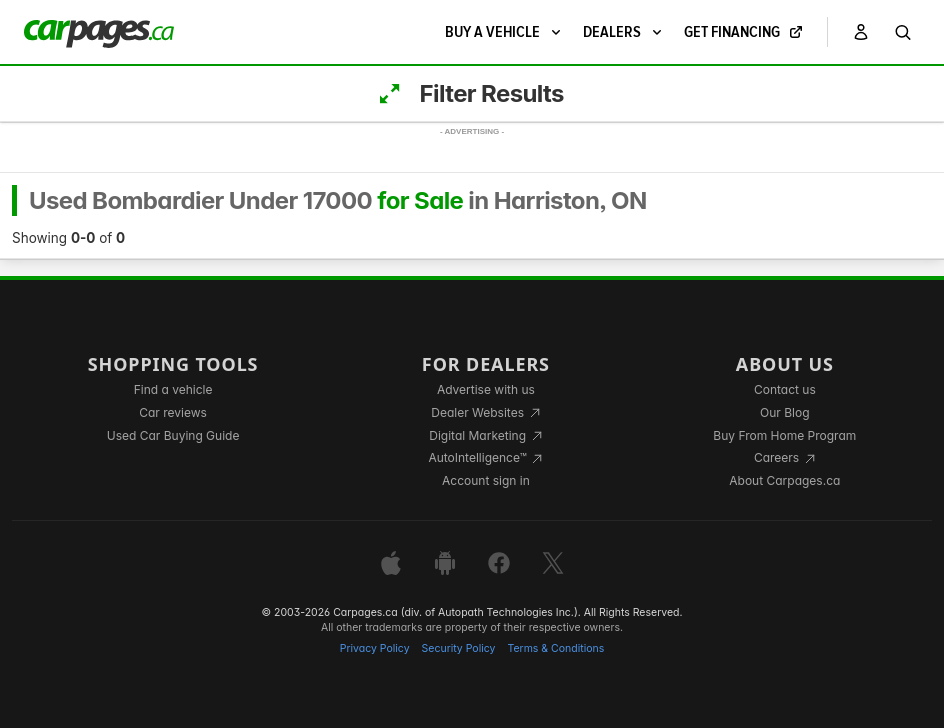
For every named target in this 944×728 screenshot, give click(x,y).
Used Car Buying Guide (173, 435)
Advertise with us (486, 389)
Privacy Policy (375, 648)
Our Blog (784, 412)
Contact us (785, 389)
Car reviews (173, 412)
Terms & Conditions (555, 648)
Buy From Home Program (784, 435)
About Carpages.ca (784, 480)
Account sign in (486, 480)
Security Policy (459, 648)
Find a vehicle (173, 389)
